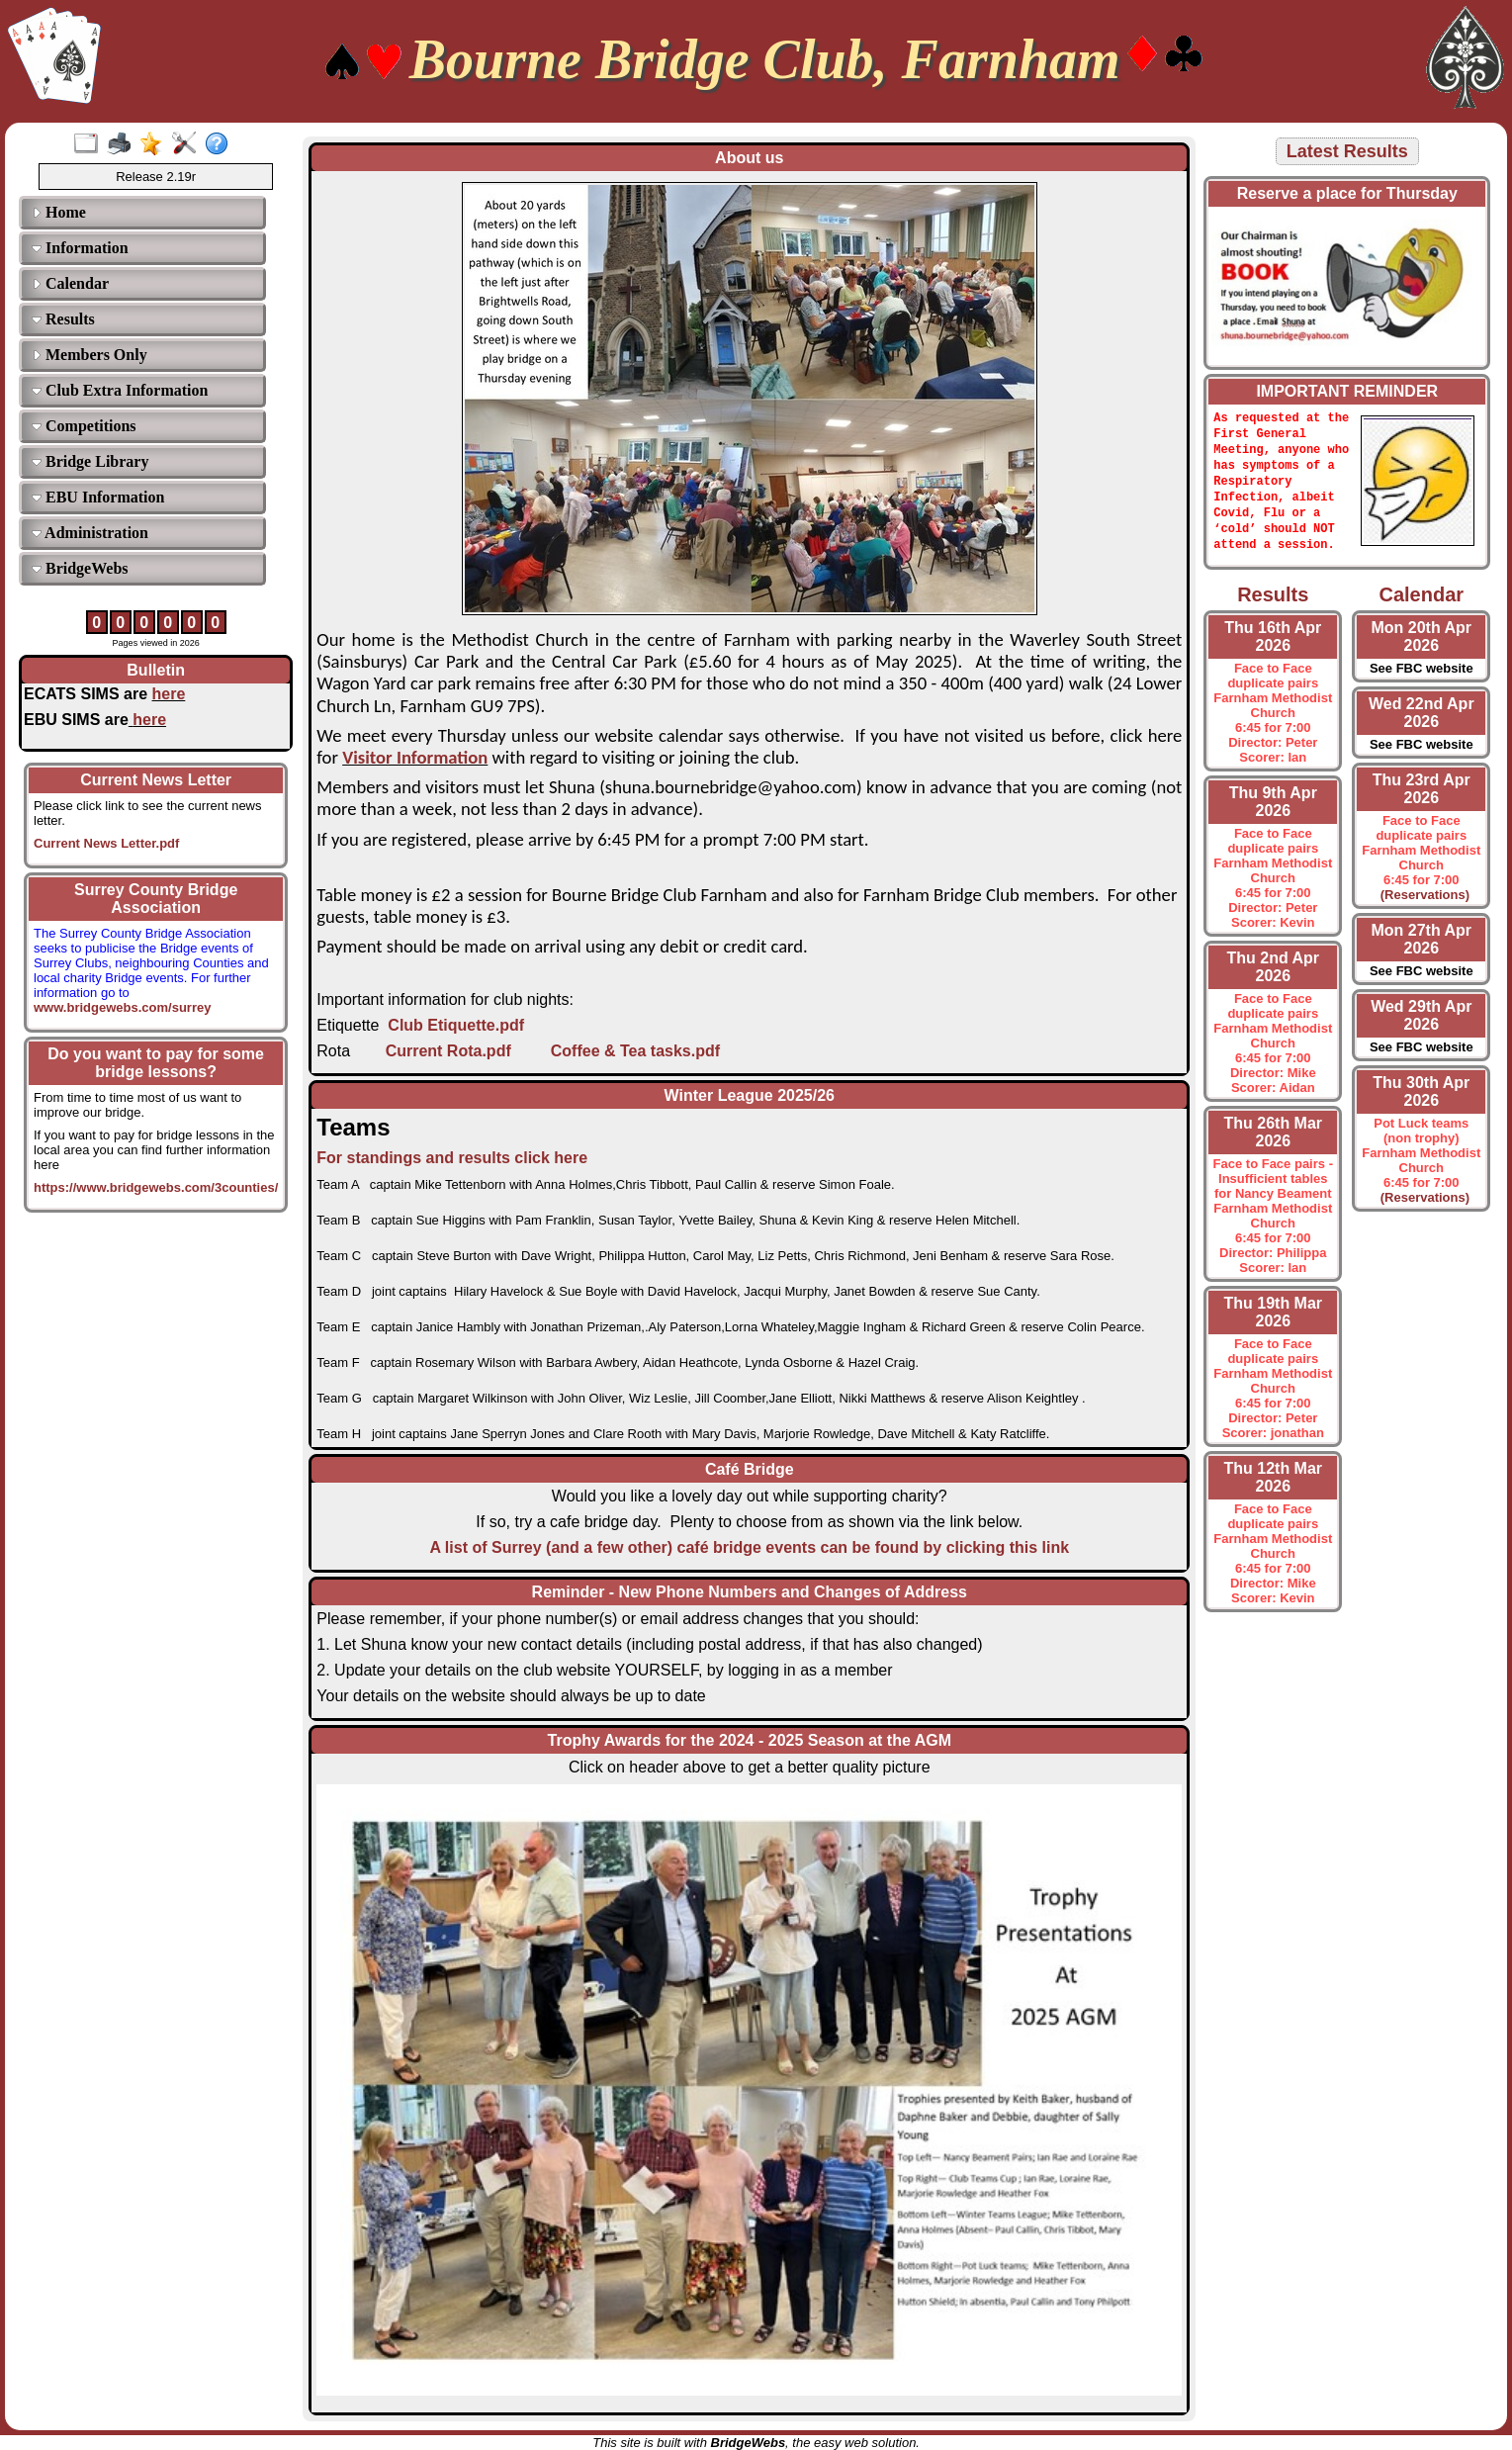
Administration (90, 532)
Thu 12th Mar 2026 (1273, 1486)
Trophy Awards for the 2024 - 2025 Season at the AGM (749, 1740)
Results (63, 319)
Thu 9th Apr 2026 (1273, 810)
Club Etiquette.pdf (456, 1025)
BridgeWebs (80, 568)
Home (59, 212)
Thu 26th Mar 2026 (1273, 1141)
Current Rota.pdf (448, 1051)
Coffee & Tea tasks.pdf (635, 1051)
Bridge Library (90, 461)
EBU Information (98, 497)
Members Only (89, 354)
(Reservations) (1422, 903)
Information (80, 247)
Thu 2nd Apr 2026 (1272, 975)
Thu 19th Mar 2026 (1273, 1321)
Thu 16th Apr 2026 (1272, 645)
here (169, 693)
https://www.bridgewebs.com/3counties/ (156, 1187)
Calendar (70, 283)
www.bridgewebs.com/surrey (122, 1000)
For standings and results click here (451, 1157)
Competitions (84, 425)
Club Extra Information (120, 390)
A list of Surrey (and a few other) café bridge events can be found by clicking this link (749, 1547)
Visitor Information (415, 757)
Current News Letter (155, 779)
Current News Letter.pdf (106, 843)
